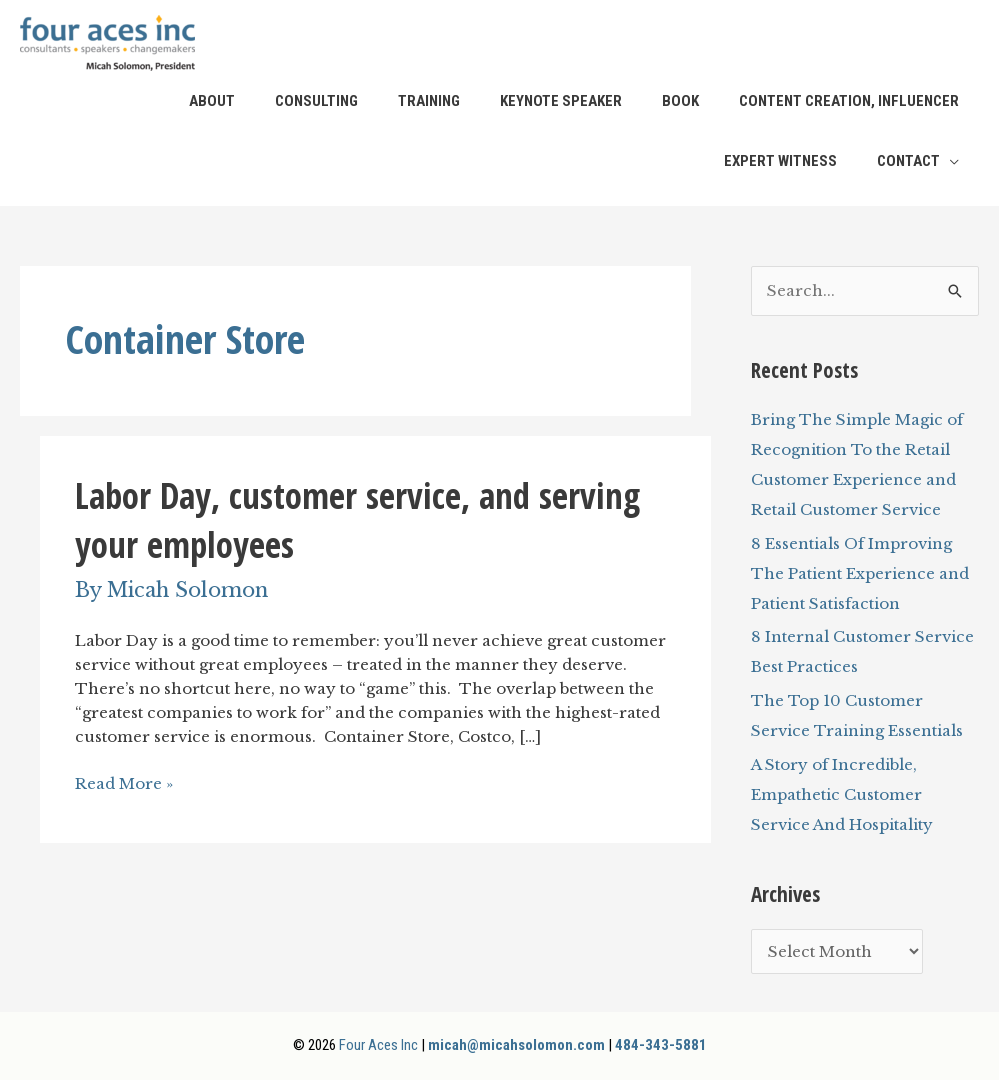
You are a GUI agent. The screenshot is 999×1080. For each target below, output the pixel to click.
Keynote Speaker (561, 101)
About (212, 101)
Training (429, 101)
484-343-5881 (661, 1045)
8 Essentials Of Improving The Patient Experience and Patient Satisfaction (860, 573)
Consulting (316, 101)
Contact (908, 161)
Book (680, 101)
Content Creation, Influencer (849, 101)
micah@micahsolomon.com (516, 1045)
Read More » (124, 784)
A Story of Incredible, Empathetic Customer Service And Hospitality (842, 794)
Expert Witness (780, 161)
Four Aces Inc (378, 1045)
